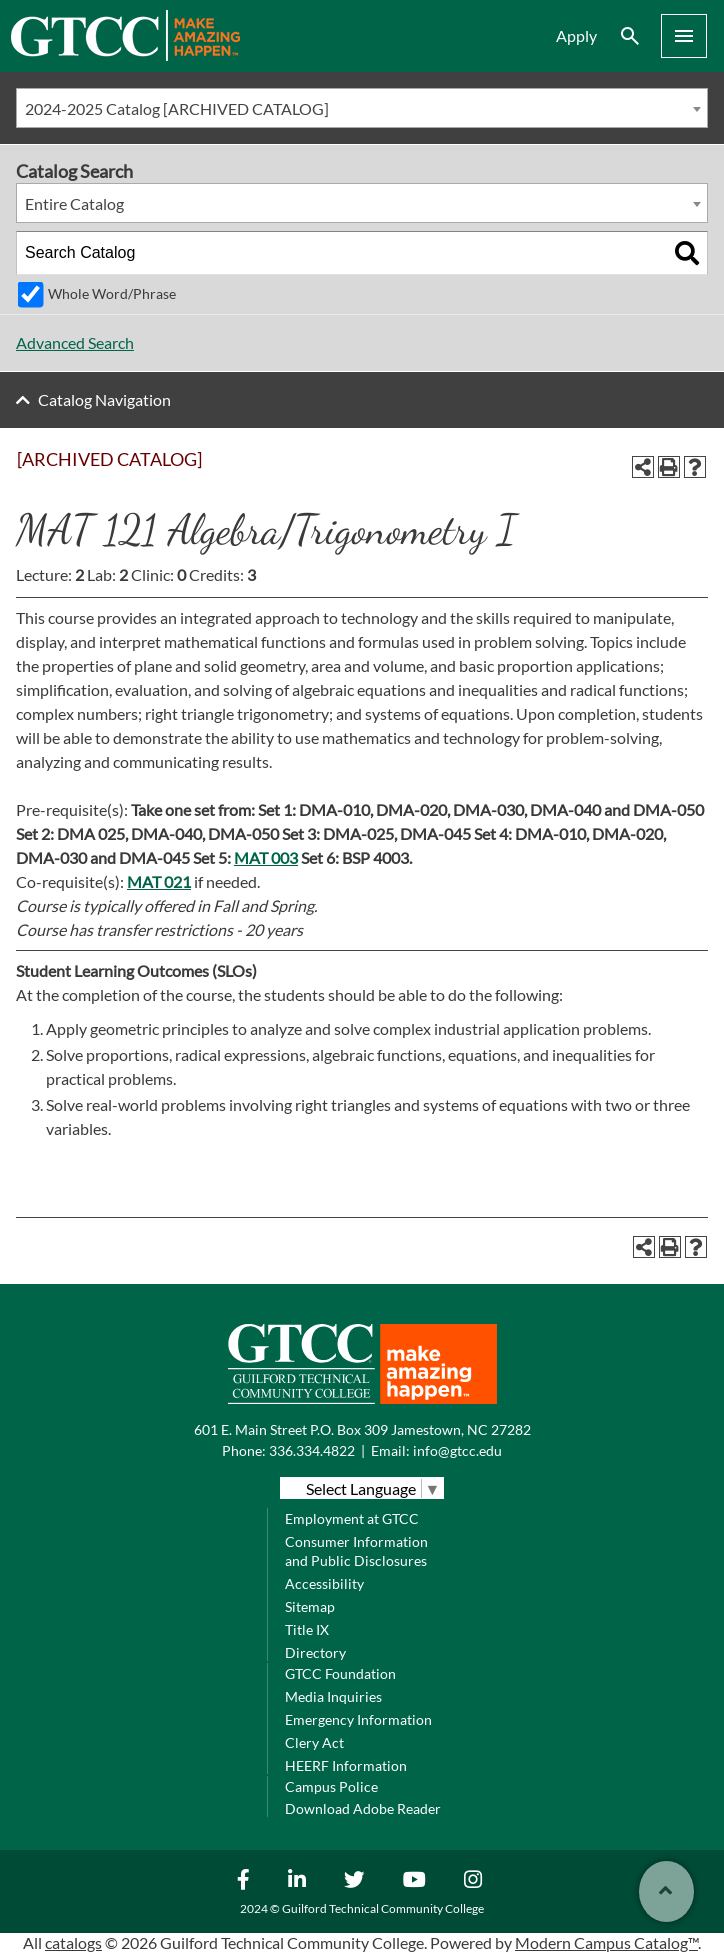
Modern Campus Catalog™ (606, 1942)
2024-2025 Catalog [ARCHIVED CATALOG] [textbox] (177, 108)
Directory (315, 1652)
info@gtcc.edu (457, 1450)
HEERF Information (346, 1765)
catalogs (73, 1942)
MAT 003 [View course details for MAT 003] (266, 857)
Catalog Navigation (104, 399)
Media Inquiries (333, 1696)
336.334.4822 (312, 1450)
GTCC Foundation (340, 1673)
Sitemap (310, 1606)
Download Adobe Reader (363, 1808)
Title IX (307, 1629)
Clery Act (314, 1742)
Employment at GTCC (352, 1518)
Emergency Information (358, 1719)
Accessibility (324, 1583)
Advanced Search (75, 342)
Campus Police (331, 1786)
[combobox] (362, 108)
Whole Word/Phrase (112, 293)
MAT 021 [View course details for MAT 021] (159, 881)
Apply (576, 35)
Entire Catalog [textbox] (74, 203)
